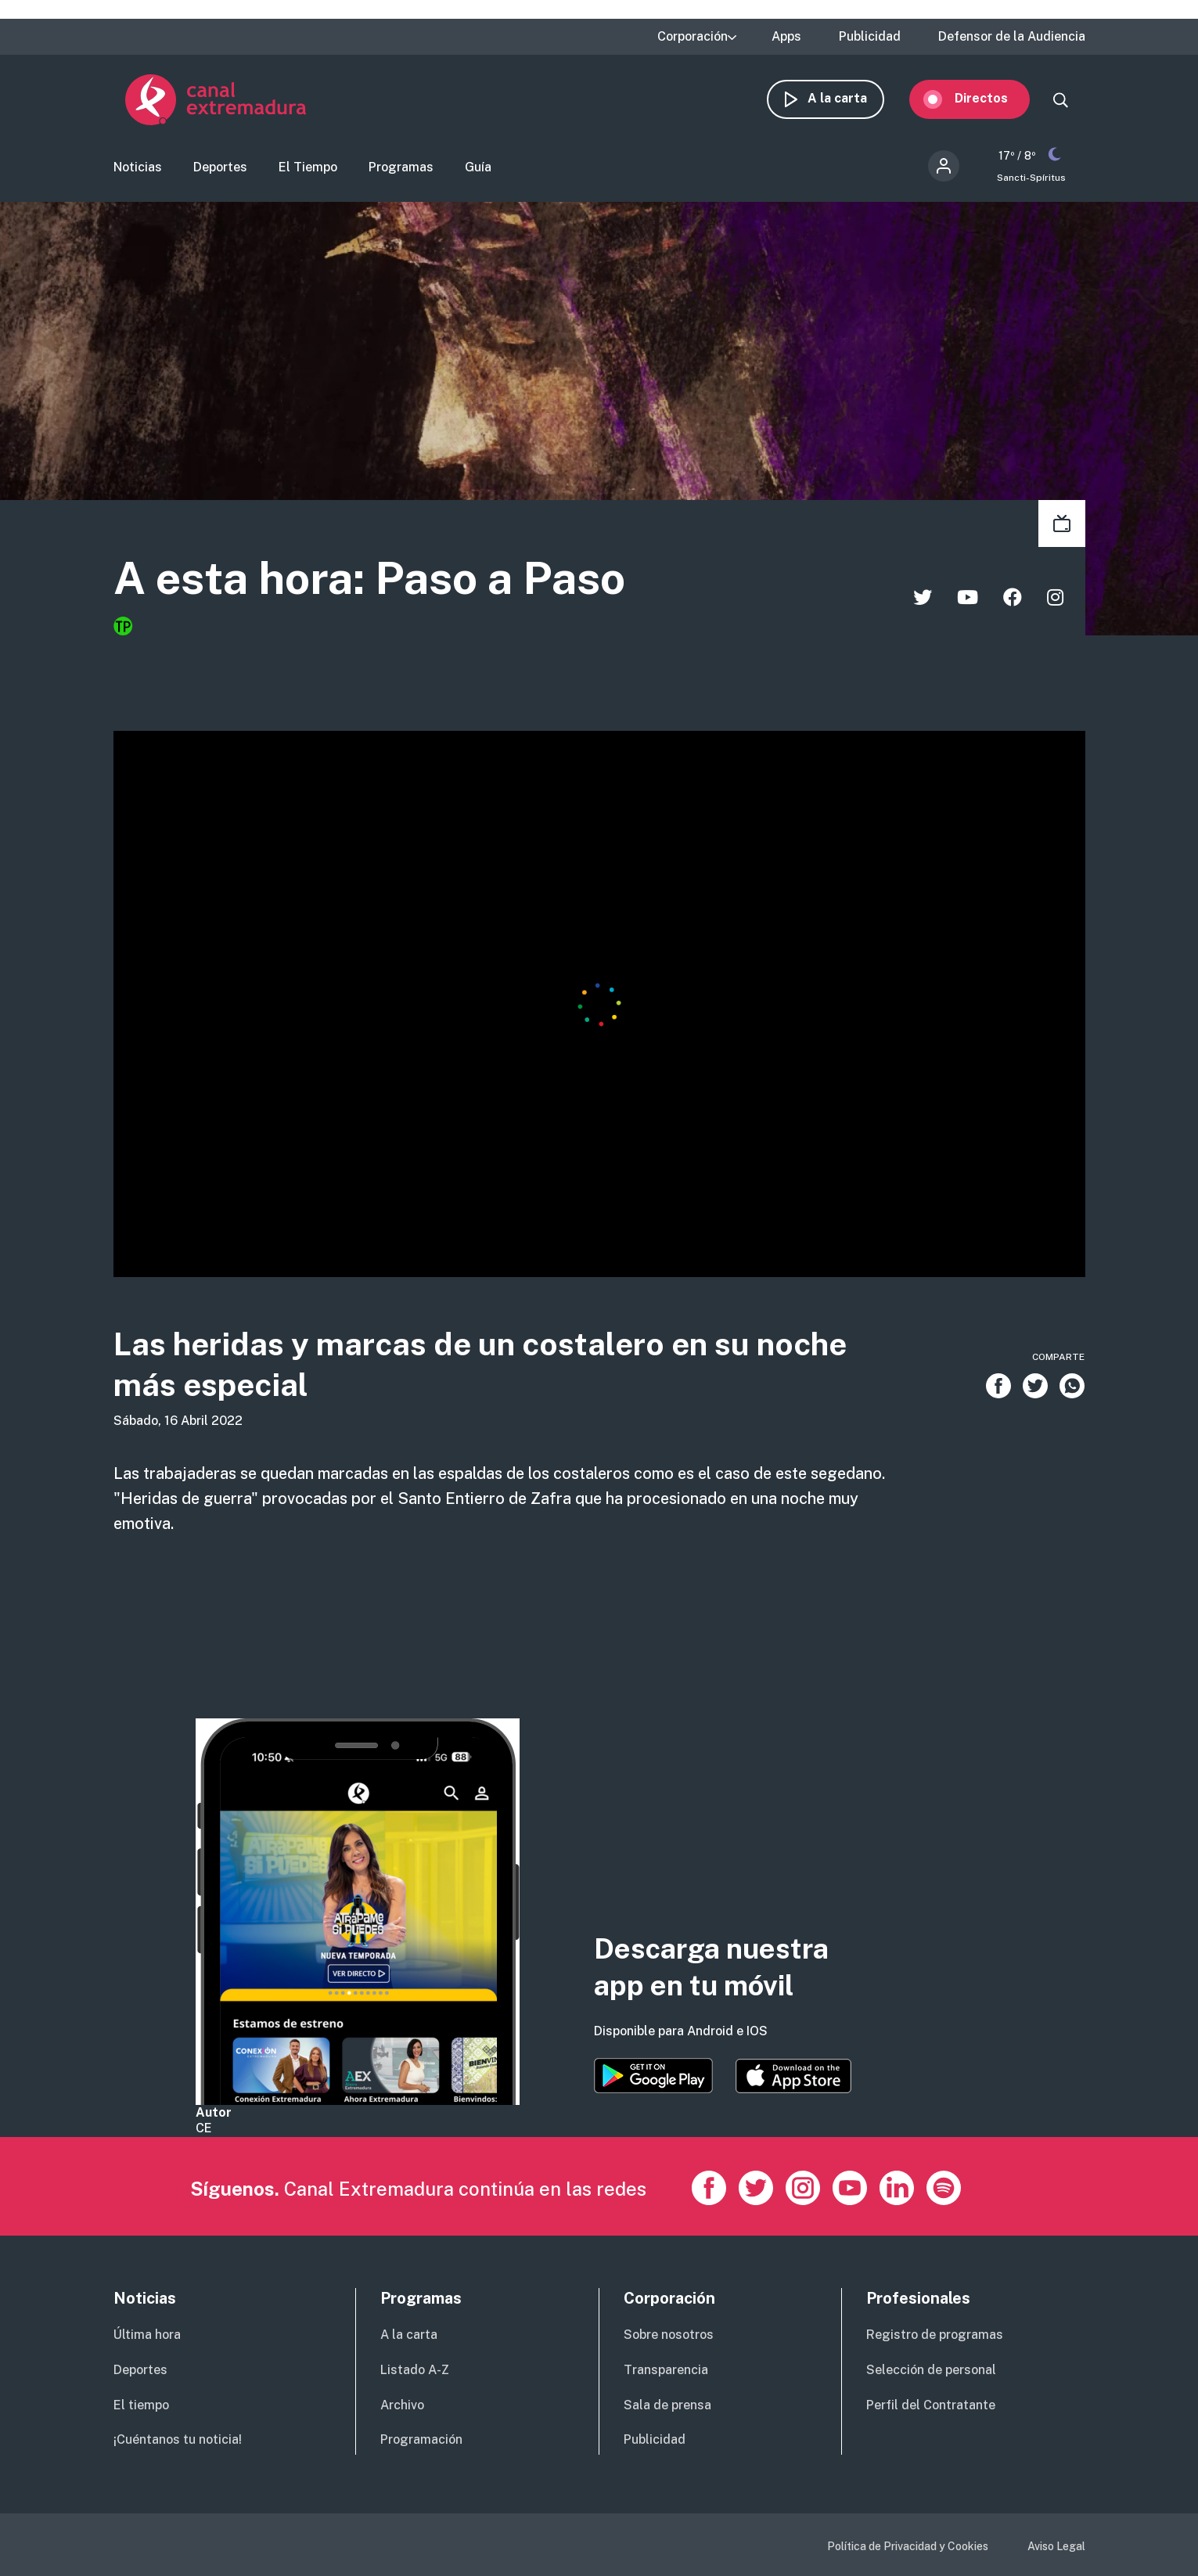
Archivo (402, 2405)
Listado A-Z (414, 2369)
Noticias (137, 168)
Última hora (147, 2334)
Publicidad (870, 37)
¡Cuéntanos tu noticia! (177, 2439)
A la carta (849, 99)
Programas (401, 168)
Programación (421, 2439)
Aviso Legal (1056, 2546)
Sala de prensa (667, 2405)
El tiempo (141, 2405)
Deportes (220, 168)
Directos (993, 99)
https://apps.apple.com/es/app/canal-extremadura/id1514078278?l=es (793, 2076)
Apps (786, 37)
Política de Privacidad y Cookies (907, 2546)
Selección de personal (931, 2369)
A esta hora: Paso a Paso (382, 581)
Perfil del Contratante (930, 2405)
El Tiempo (308, 168)
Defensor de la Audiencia (1011, 37)
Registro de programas (934, 2334)
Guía (478, 168)
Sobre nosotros (669, 2334)
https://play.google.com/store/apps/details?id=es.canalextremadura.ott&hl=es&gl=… (653, 2075)
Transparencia (666, 2369)
